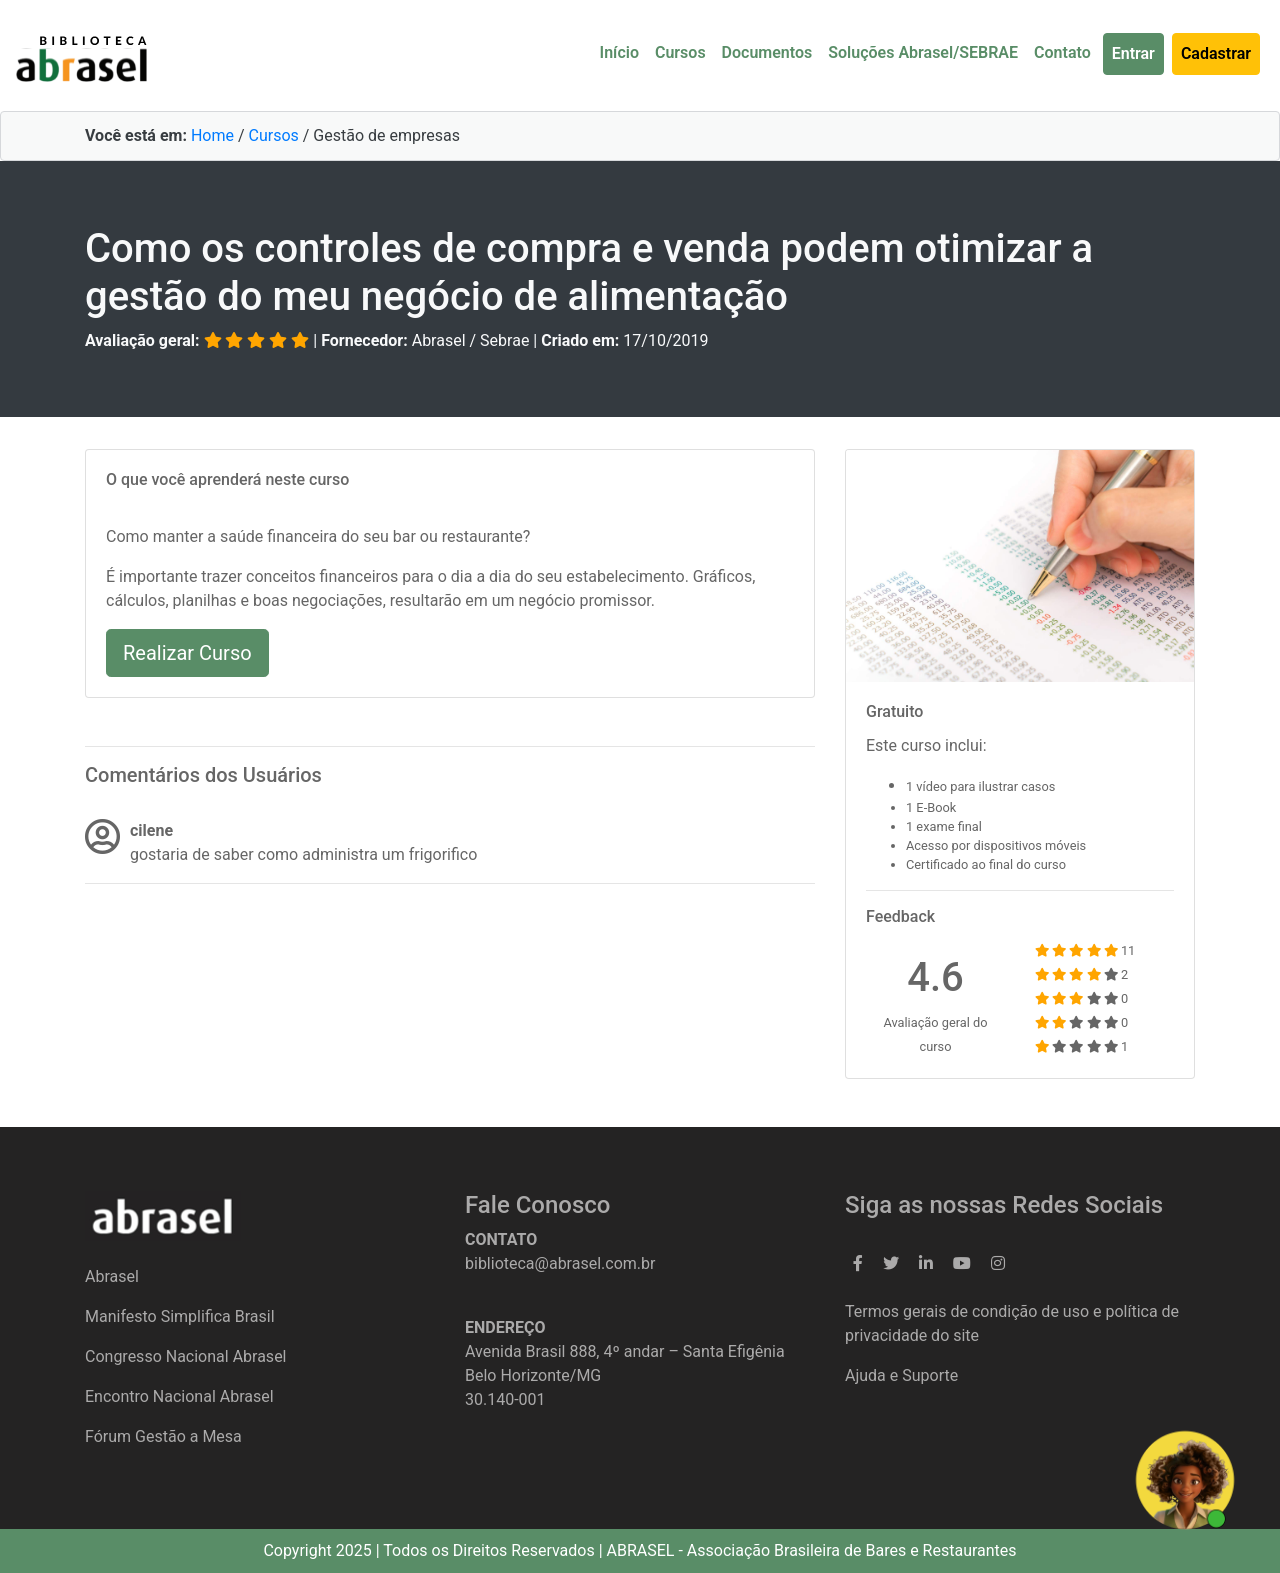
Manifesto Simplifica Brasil (180, 1316)
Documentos (767, 52)
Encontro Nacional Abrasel (179, 1396)
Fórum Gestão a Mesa (163, 1436)
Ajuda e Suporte (901, 1375)
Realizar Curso (187, 653)
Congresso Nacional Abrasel (186, 1356)
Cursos (680, 52)
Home (212, 135)
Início (619, 52)
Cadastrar (1216, 53)
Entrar (1133, 53)
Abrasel (112, 1276)
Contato (1062, 52)
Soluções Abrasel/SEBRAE (923, 52)
